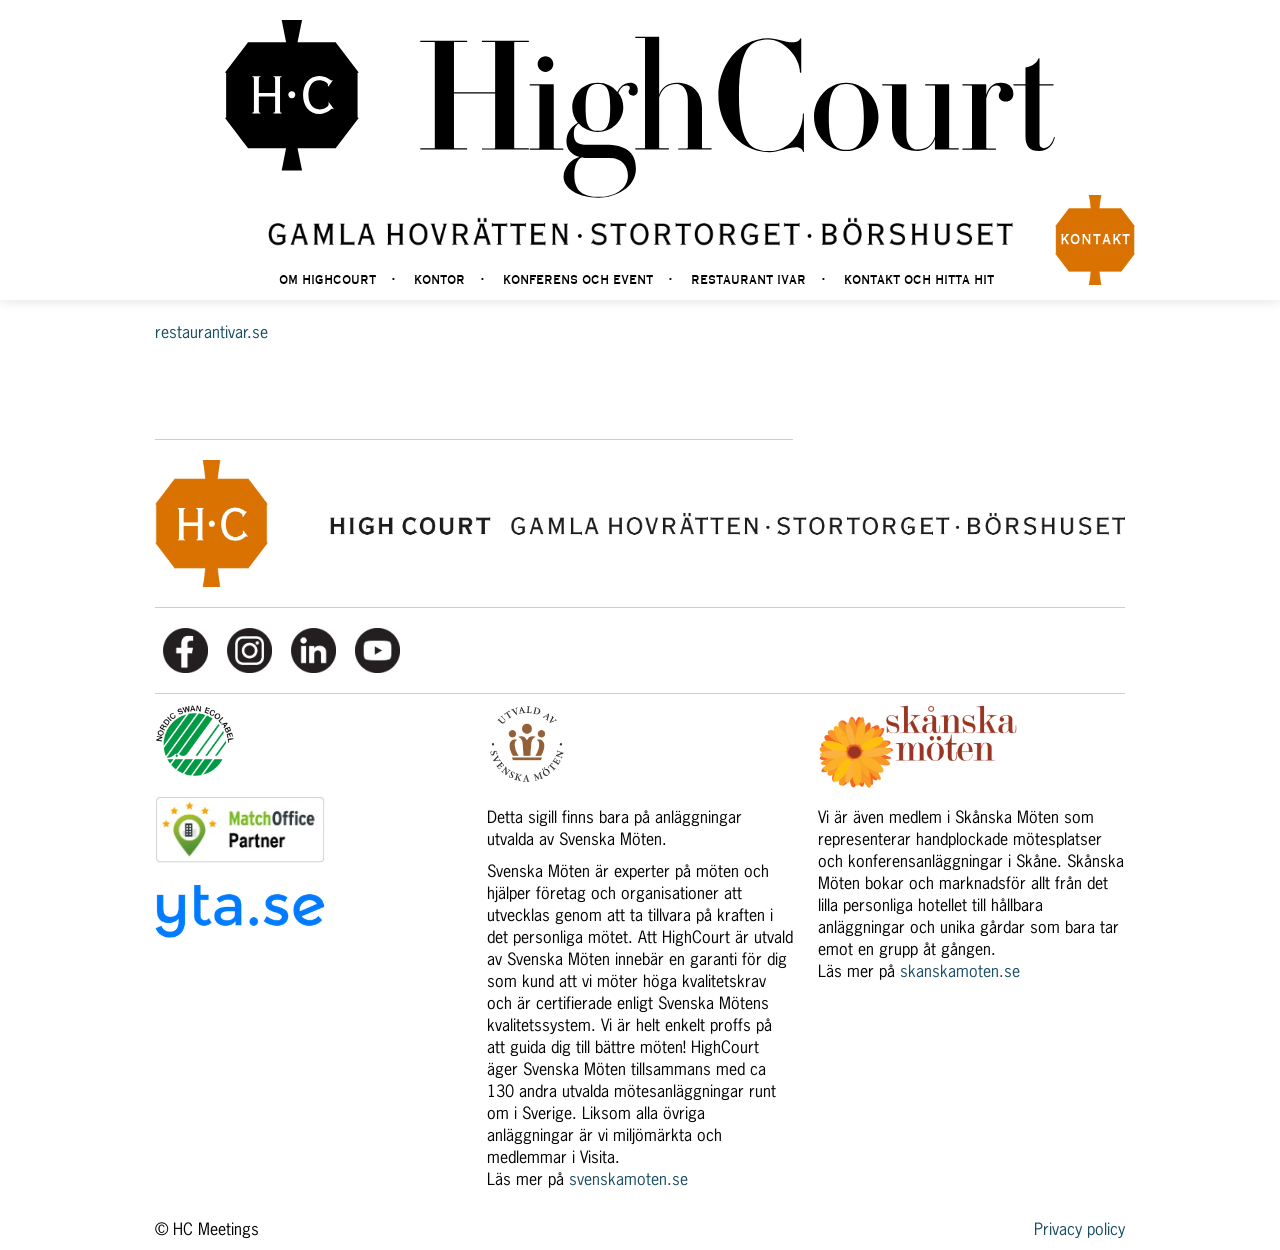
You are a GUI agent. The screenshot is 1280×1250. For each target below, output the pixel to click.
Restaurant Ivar (748, 280)
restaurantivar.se (211, 332)
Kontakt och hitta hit (919, 280)
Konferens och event (578, 280)
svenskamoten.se (628, 1179)
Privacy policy (1079, 1229)
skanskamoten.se (960, 971)
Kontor (439, 280)
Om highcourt (327, 280)
